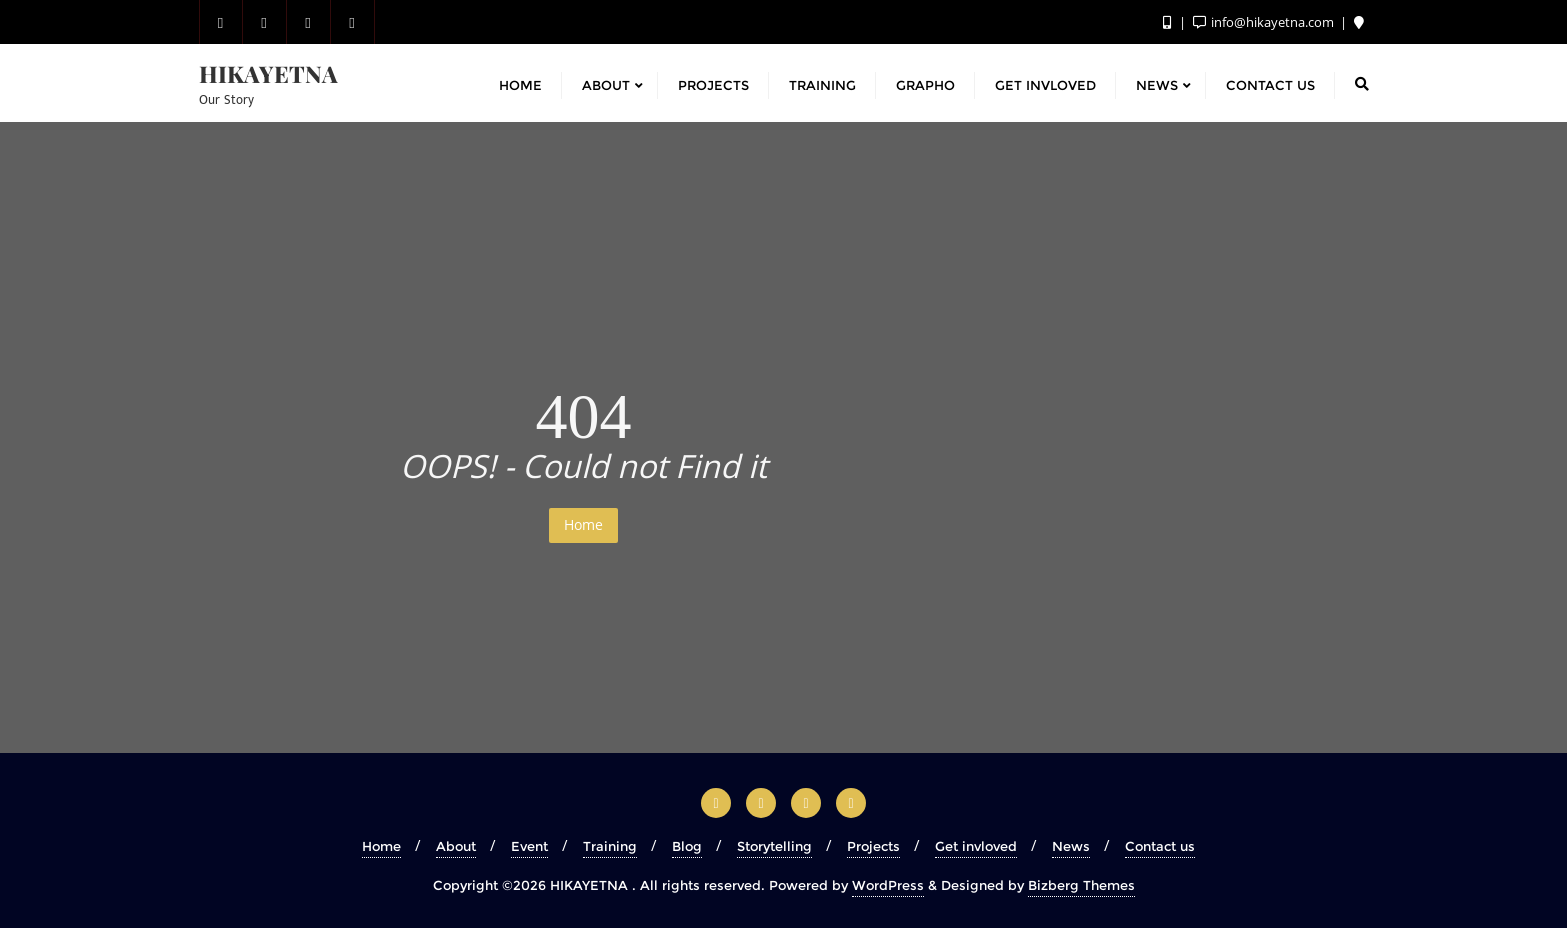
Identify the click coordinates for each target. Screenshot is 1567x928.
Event (529, 846)
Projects (873, 846)
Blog (687, 846)
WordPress (888, 885)
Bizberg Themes (1081, 885)
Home (583, 524)
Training (610, 846)
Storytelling (774, 846)
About (456, 846)
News (1071, 846)
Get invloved (976, 846)
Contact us (1160, 846)
